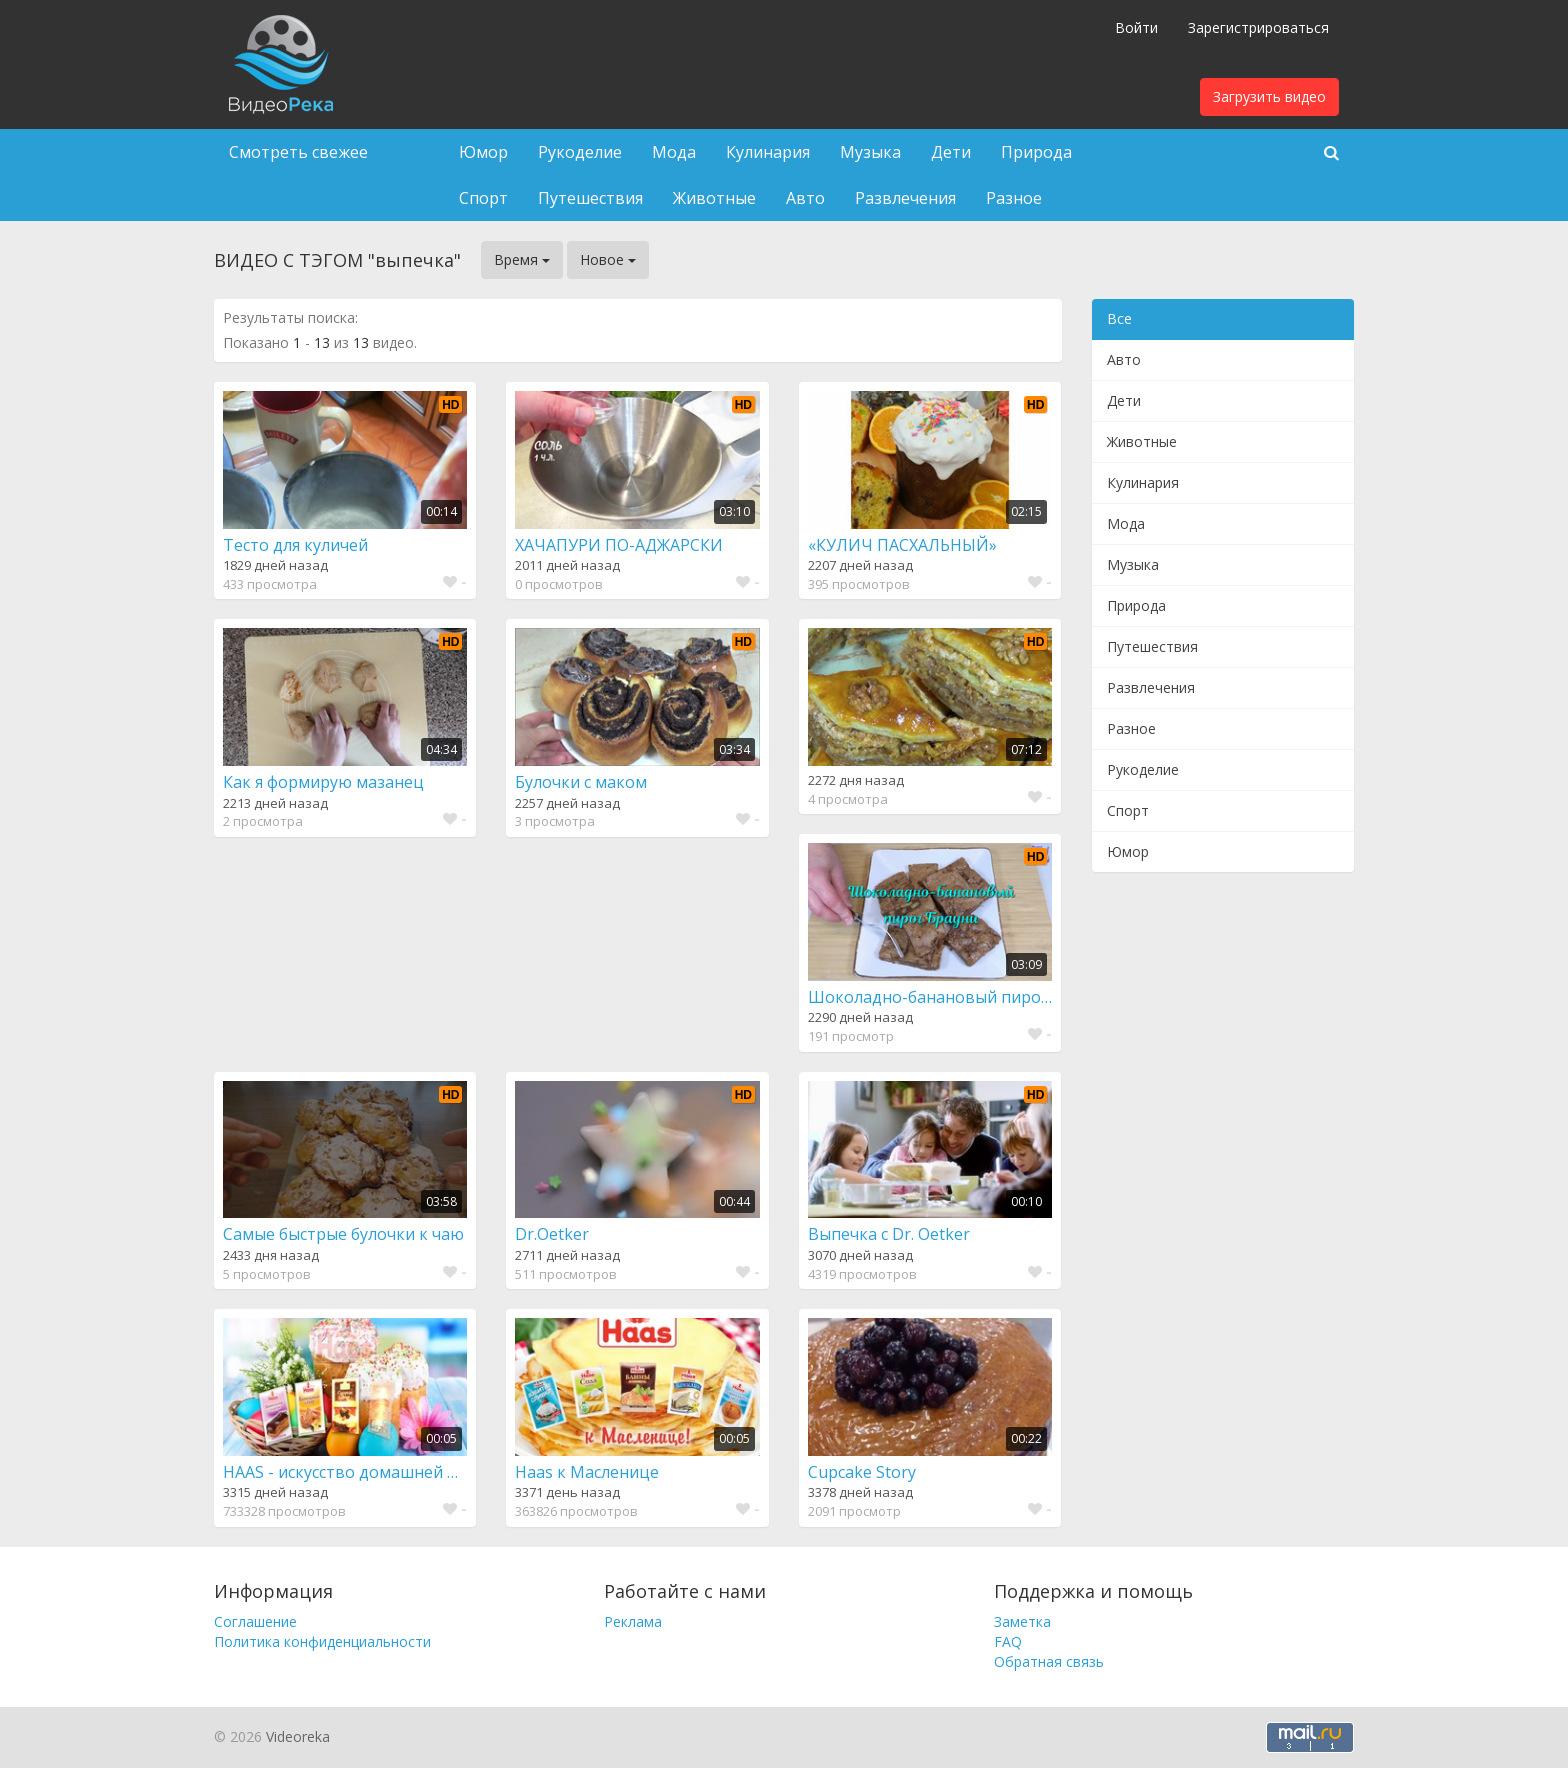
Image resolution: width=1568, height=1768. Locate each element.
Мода (674, 152)
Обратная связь (1049, 1661)
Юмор (483, 152)
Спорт (483, 198)
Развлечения (905, 198)
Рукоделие (580, 152)
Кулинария (768, 152)
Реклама (633, 1621)
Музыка (870, 152)
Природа (1036, 152)
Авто (805, 198)
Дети (951, 152)
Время (522, 259)
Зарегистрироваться (1258, 27)
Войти (1136, 27)
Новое (608, 259)
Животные (714, 198)
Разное (1014, 198)
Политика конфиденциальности (322, 1641)
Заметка (1022, 1621)
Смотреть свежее (298, 152)
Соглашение (255, 1621)
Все (1119, 318)
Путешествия (590, 198)
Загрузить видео (1269, 96)
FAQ (1008, 1641)
